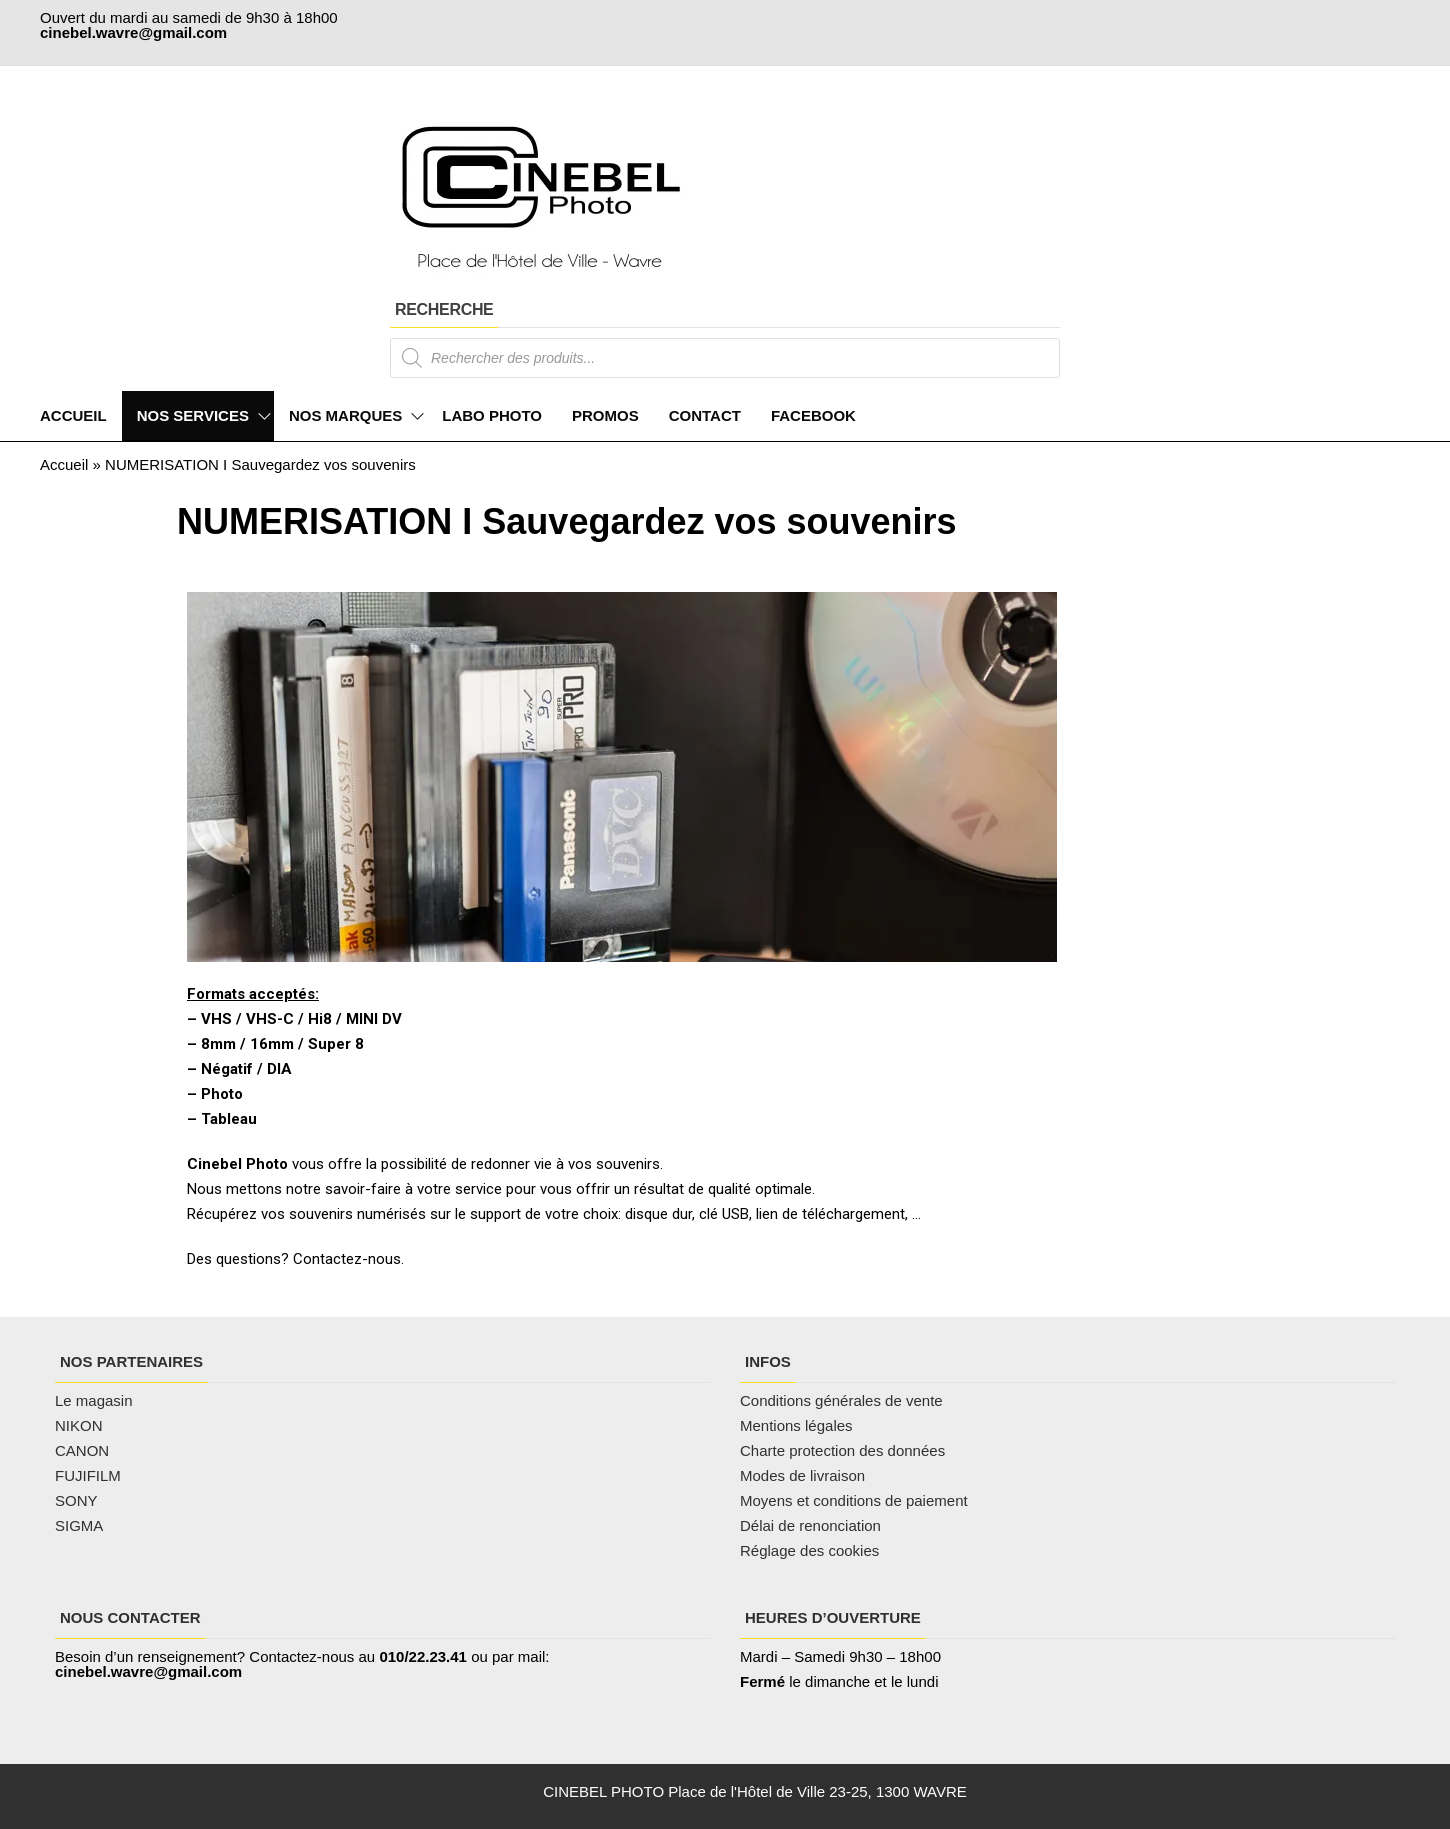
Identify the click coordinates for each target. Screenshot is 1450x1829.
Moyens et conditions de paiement (854, 1500)
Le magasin (94, 1400)
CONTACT (705, 415)
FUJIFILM (88, 1475)
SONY (76, 1500)
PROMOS (605, 415)
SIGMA (79, 1525)
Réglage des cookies (809, 1550)
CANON (82, 1450)
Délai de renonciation (810, 1525)
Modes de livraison (804, 1475)
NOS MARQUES (345, 415)
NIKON (79, 1425)
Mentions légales (796, 1425)
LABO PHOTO (492, 415)
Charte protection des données (842, 1450)
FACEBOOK (813, 415)
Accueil (64, 464)
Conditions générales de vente (841, 1400)
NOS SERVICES (193, 415)
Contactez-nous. (348, 1259)
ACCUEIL (73, 415)
